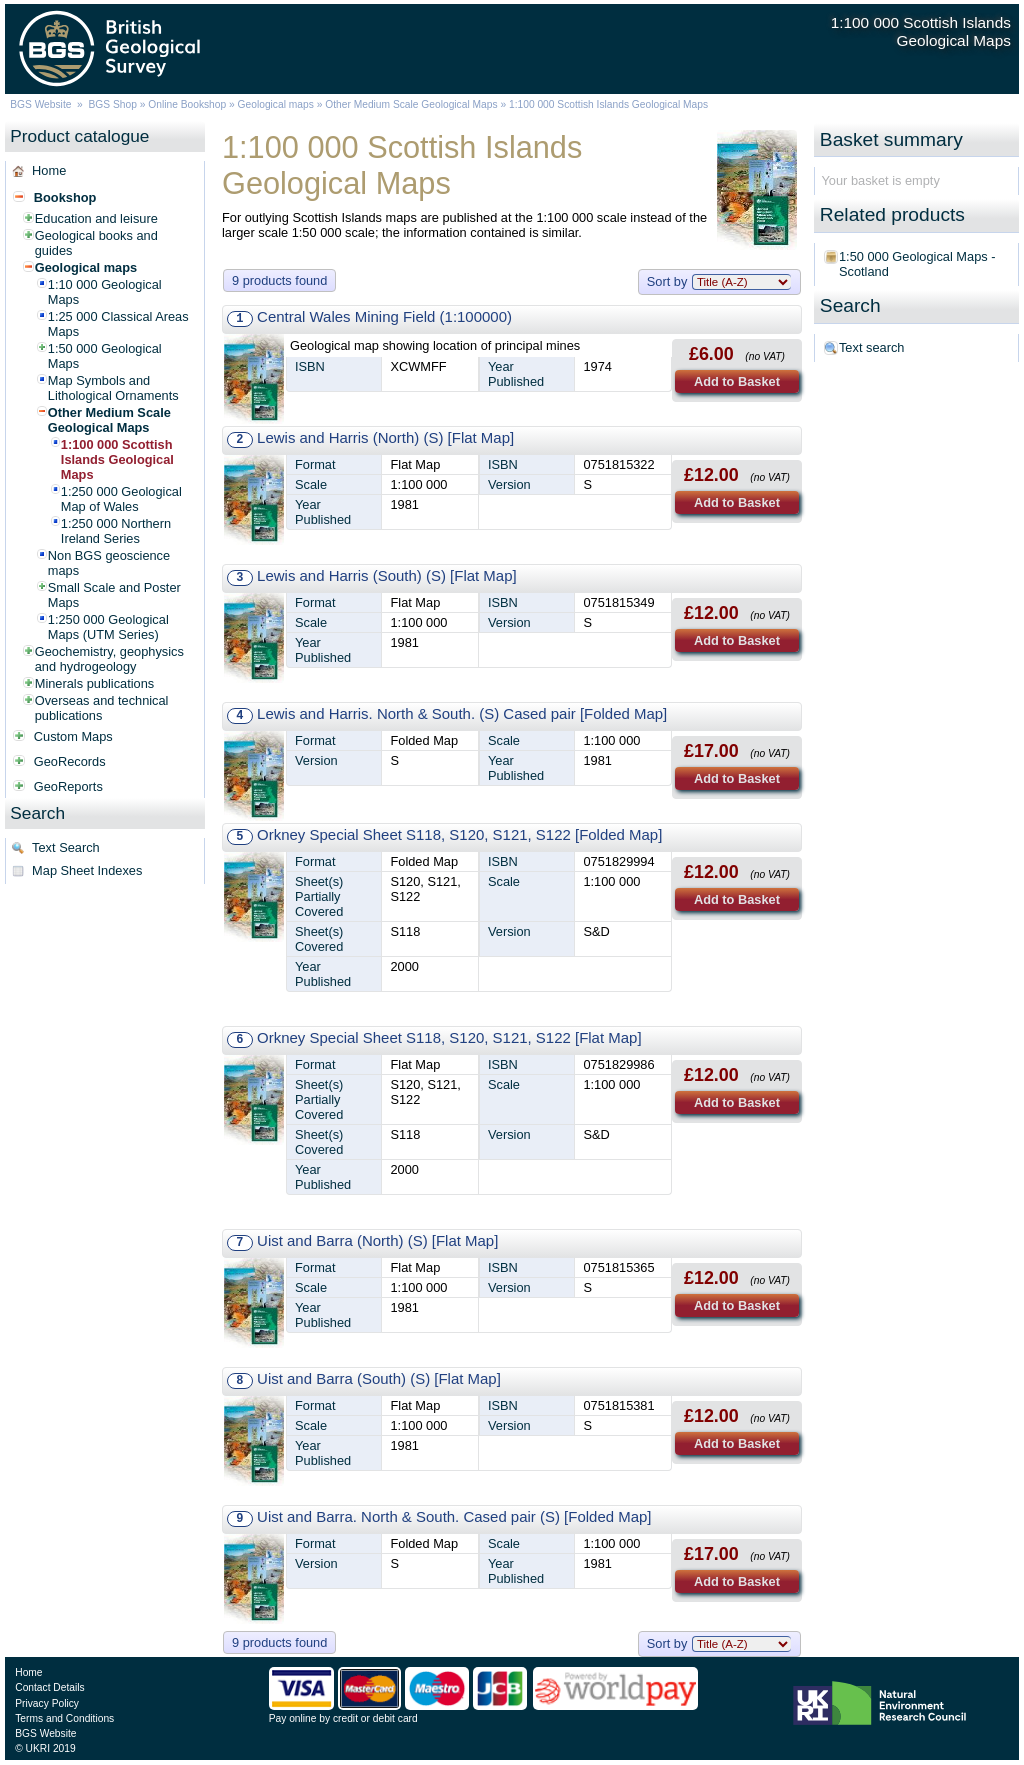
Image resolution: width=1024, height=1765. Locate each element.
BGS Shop (113, 104)
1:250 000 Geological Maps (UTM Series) (108, 627)
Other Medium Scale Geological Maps (411, 104)
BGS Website (40, 104)
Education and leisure (96, 218)
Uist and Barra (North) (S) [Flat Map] (377, 1240)
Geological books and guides (96, 243)
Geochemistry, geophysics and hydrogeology (109, 659)
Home (49, 170)
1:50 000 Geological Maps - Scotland (917, 264)
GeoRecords (70, 761)
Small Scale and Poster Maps (114, 595)
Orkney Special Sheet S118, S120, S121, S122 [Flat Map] (449, 1037)
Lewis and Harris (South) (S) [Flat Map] (387, 575)
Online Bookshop (187, 104)
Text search (871, 347)
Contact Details (49, 1687)
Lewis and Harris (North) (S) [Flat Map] (385, 437)
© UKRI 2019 (45, 1748)
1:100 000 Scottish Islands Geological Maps (117, 459)
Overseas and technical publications (102, 708)
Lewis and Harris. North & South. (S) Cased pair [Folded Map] (462, 713)
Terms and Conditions (64, 1718)
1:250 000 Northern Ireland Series (116, 531)
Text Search (66, 847)
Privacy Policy (47, 1703)
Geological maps (276, 104)
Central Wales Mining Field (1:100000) (384, 316)
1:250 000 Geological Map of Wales (121, 499)
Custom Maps (73, 736)
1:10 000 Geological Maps (105, 292)
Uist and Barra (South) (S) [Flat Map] (379, 1378)
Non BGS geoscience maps (109, 563)
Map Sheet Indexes (87, 870)
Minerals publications (95, 683)
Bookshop (65, 197)
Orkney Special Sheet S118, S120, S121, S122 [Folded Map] (459, 834)
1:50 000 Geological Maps (105, 356)
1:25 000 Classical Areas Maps (118, 324)
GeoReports (68, 786)
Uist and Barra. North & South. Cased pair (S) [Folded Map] (454, 1516)
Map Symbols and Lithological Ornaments (113, 388)
